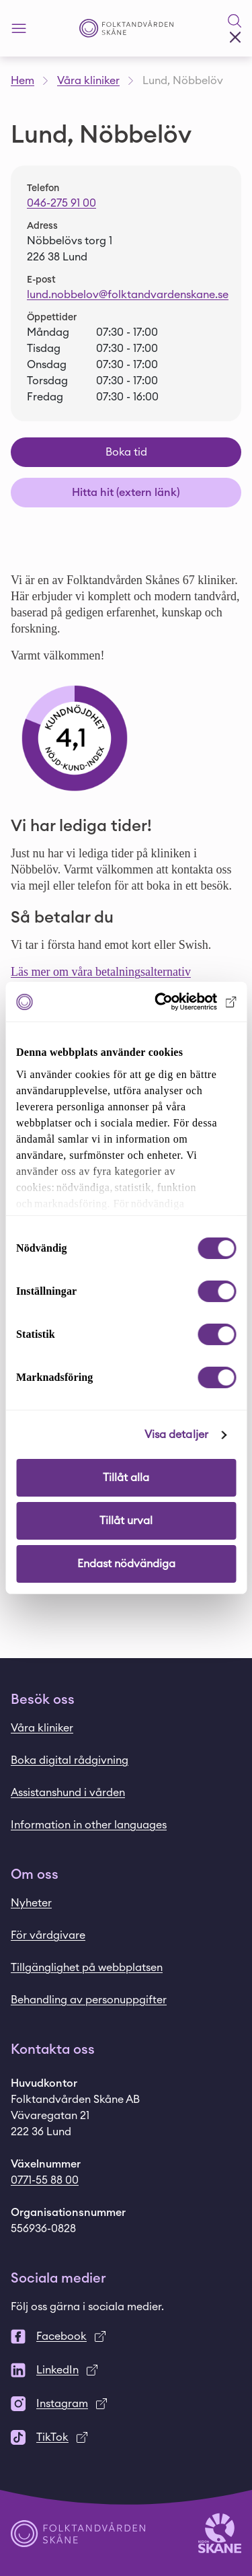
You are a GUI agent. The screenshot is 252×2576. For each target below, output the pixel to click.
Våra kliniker (88, 80)
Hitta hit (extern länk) (126, 492)
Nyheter (31, 1903)
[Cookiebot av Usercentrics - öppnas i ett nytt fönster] (179, 1002)
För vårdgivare (48, 1935)
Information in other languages (89, 1825)
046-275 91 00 (61, 203)
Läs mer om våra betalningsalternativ (101, 971)
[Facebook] (126, 2336)
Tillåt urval (126, 1520)
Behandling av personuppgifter (89, 2000)
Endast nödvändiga (126, 1564)
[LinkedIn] (126, 2370)
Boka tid (126, 452)
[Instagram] (126, 2404)
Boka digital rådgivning (69, 1760)
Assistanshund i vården (68, 1792)
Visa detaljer (176, 1434)
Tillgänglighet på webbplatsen (87, 1967)
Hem (22, 80)
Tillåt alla (126, 1477)
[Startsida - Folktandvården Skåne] (126, 28)
